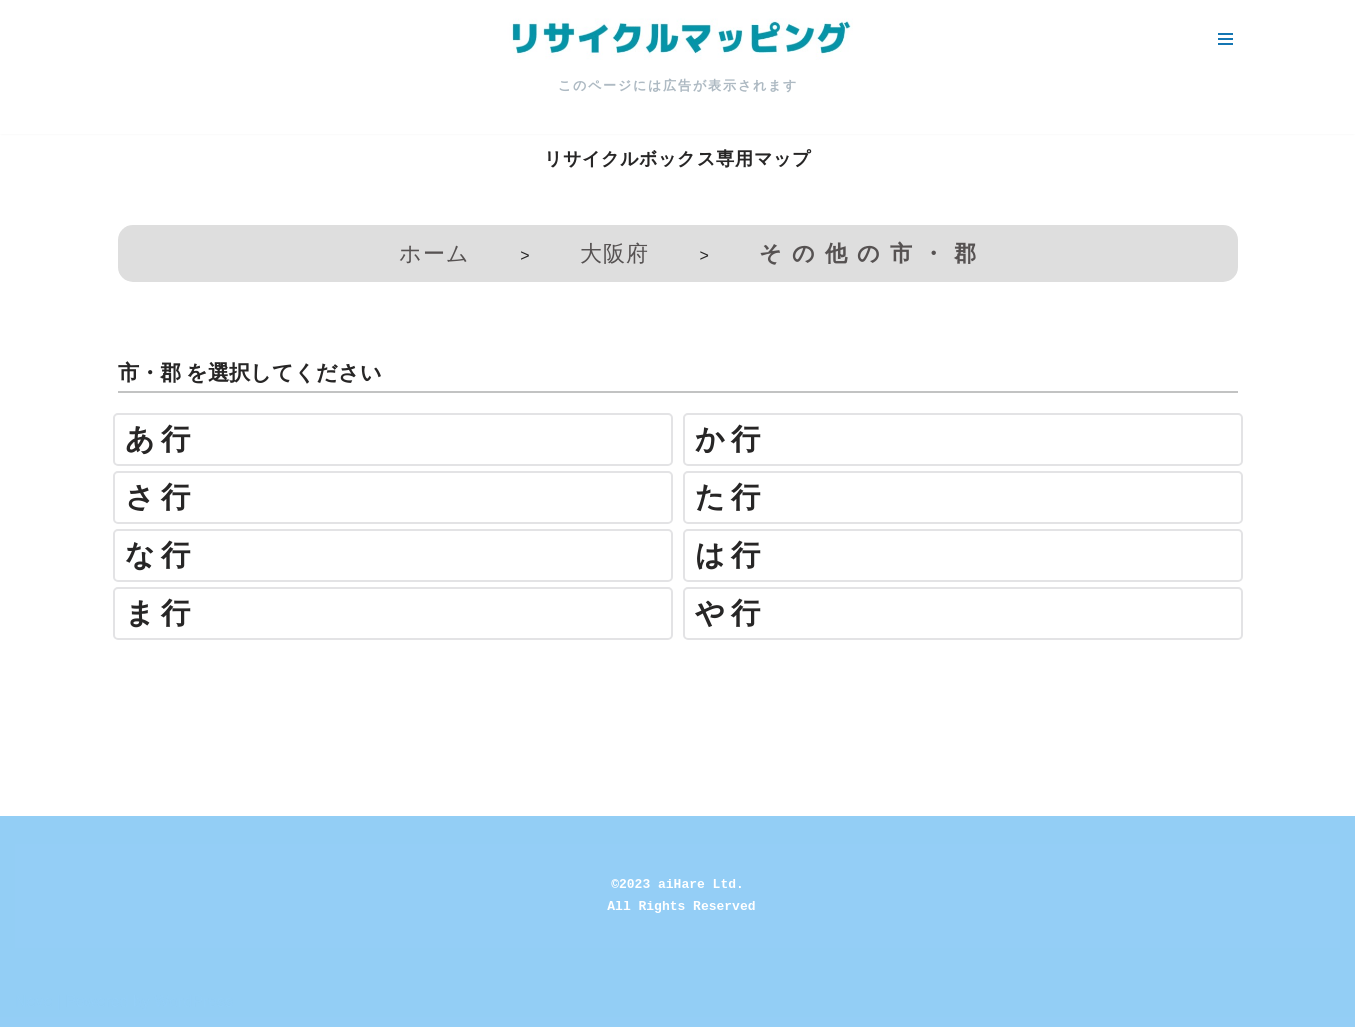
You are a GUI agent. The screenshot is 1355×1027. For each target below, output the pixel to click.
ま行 (160, 613)
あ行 (160, 439)
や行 (730, 613)
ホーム (434, 253)
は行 (730, 555)
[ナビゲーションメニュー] (1225, 39)
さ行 (160, 497)
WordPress (193, 1001)
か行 (730, 439)
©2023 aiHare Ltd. (677, 884)
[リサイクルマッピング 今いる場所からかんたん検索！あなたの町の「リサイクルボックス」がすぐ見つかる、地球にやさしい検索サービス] (678, 39)
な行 (160, 555)
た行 (730, 497)
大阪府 (614, 253)
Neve (33, 1001)
